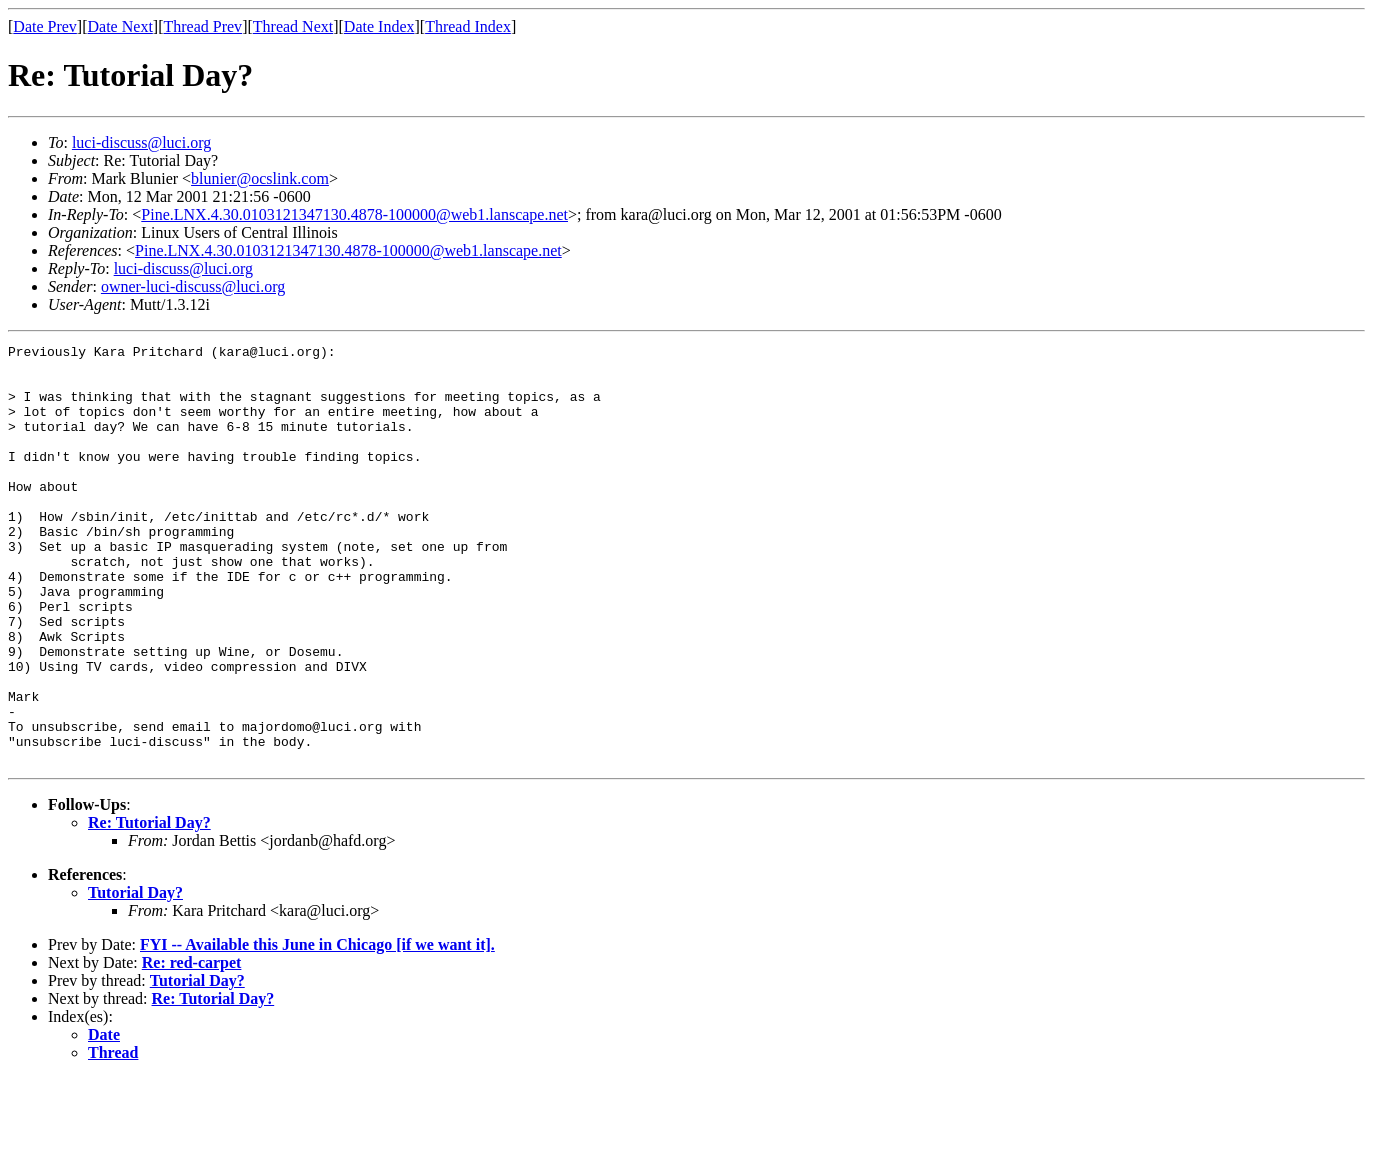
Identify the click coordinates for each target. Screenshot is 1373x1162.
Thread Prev (202, 26)
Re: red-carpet (192, 1046)
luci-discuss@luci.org (141, 142)
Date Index (379, 26)
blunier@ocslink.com (260, 178)
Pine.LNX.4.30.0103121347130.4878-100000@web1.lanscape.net (354, 214)
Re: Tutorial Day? (149, 906)
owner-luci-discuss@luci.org (193, 286)
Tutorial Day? (135, 976)
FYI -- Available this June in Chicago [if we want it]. (317, 1028)
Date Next (120, 26)
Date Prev (45, 26)
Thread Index (468, 26)
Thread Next (293, 26)
